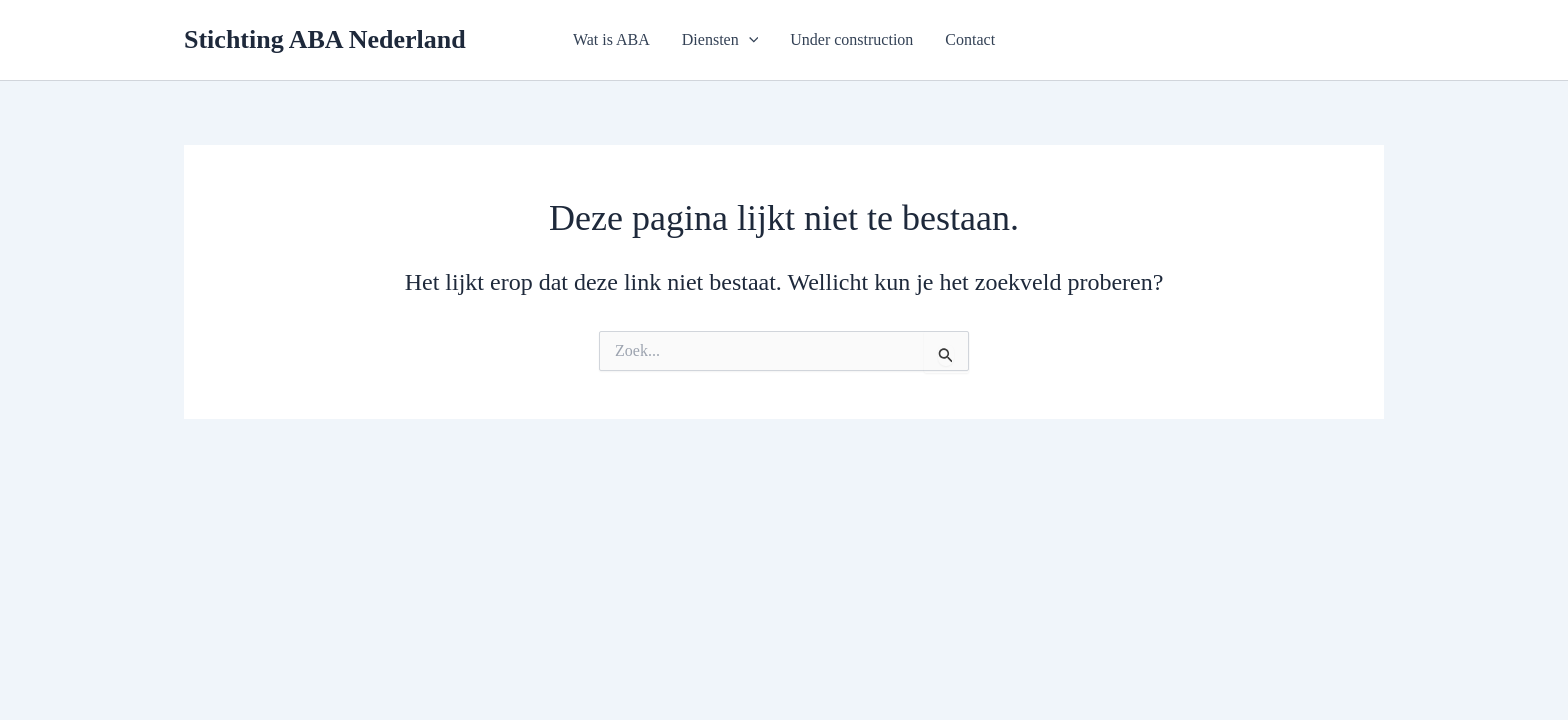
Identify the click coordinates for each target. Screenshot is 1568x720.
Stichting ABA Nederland (325, 39)
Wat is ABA (611, 39)
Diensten (720, 40)
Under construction (851, 39)
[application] (749, 40)
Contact (970, 39)
